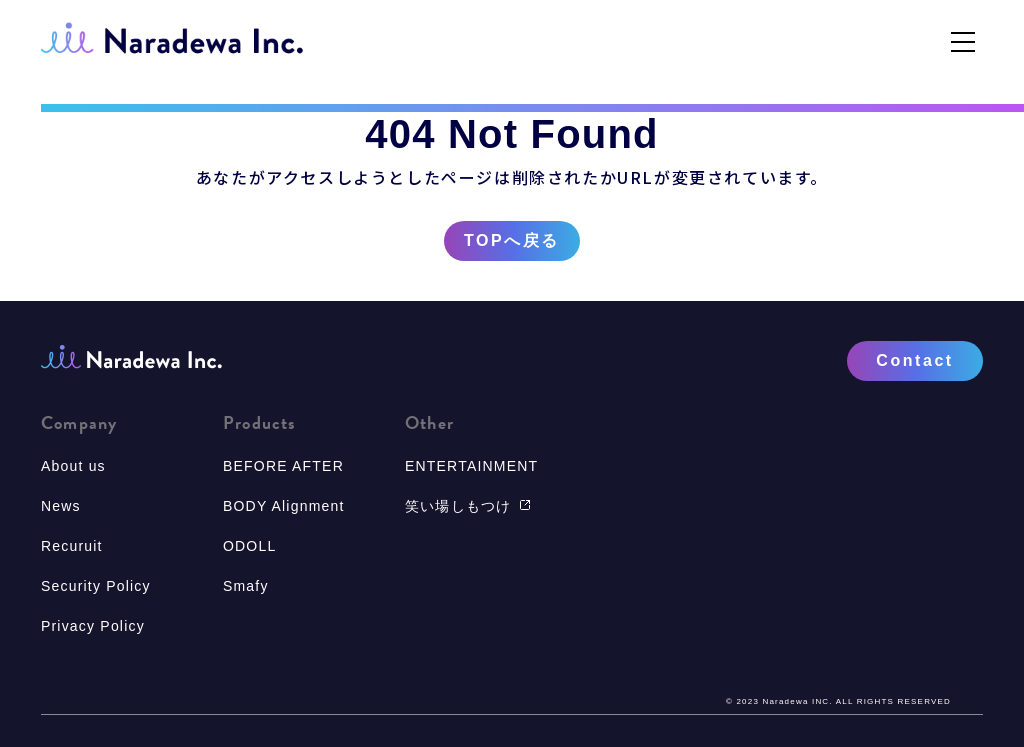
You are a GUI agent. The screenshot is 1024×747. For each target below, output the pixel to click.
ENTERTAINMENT (471, 466)
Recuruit (72, 546)
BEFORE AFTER (283, 466)
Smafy (246, 586)
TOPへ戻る (512, 241)
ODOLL (249, 546)
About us (73, 466)
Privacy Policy (93, 626)
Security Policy (96, 586)
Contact (914, 360)
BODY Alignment (284, 506)
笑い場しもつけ (468, 506)
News (61, 506)
